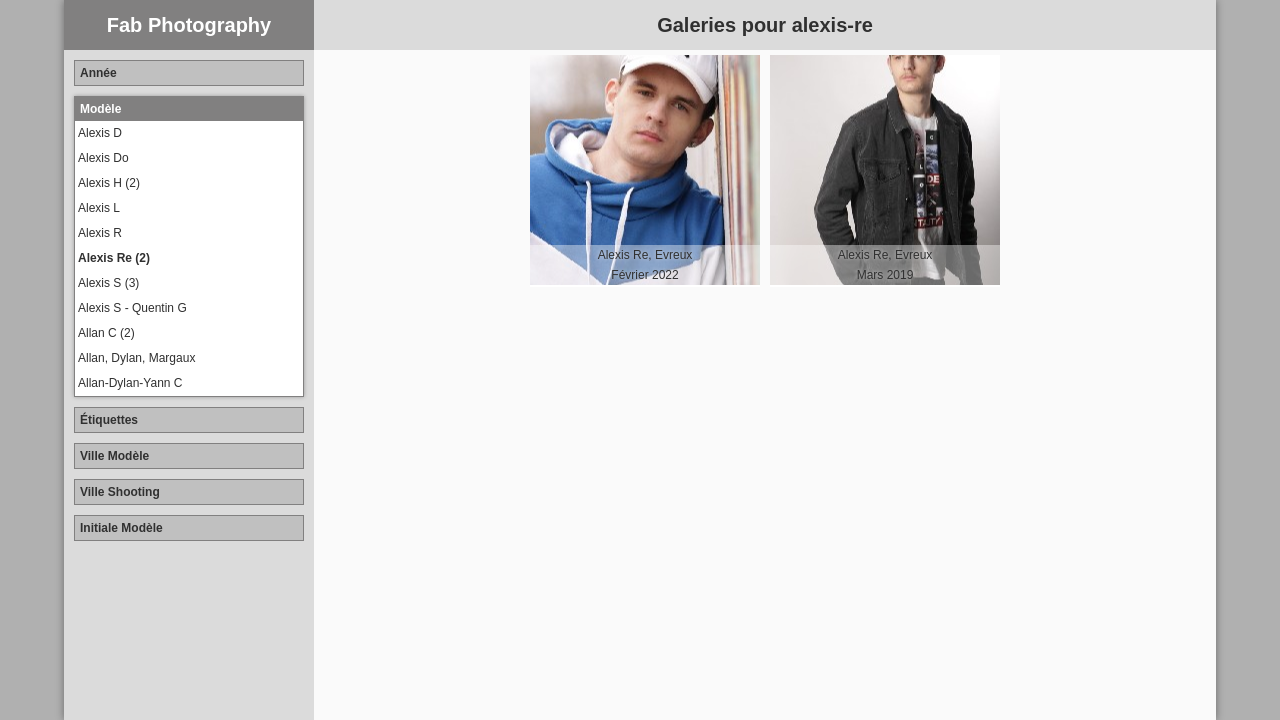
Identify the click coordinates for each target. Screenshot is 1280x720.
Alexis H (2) (109, 183)
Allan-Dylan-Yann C (130, 383)
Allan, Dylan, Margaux (136, 358)
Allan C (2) (106, 333)
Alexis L (99, 208)
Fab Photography (189, 25)
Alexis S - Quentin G (132, 308)
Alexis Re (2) (114, 258)
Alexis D (100, 133)
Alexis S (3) (108, 283)
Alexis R (100, 233)
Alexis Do (103, 158)
